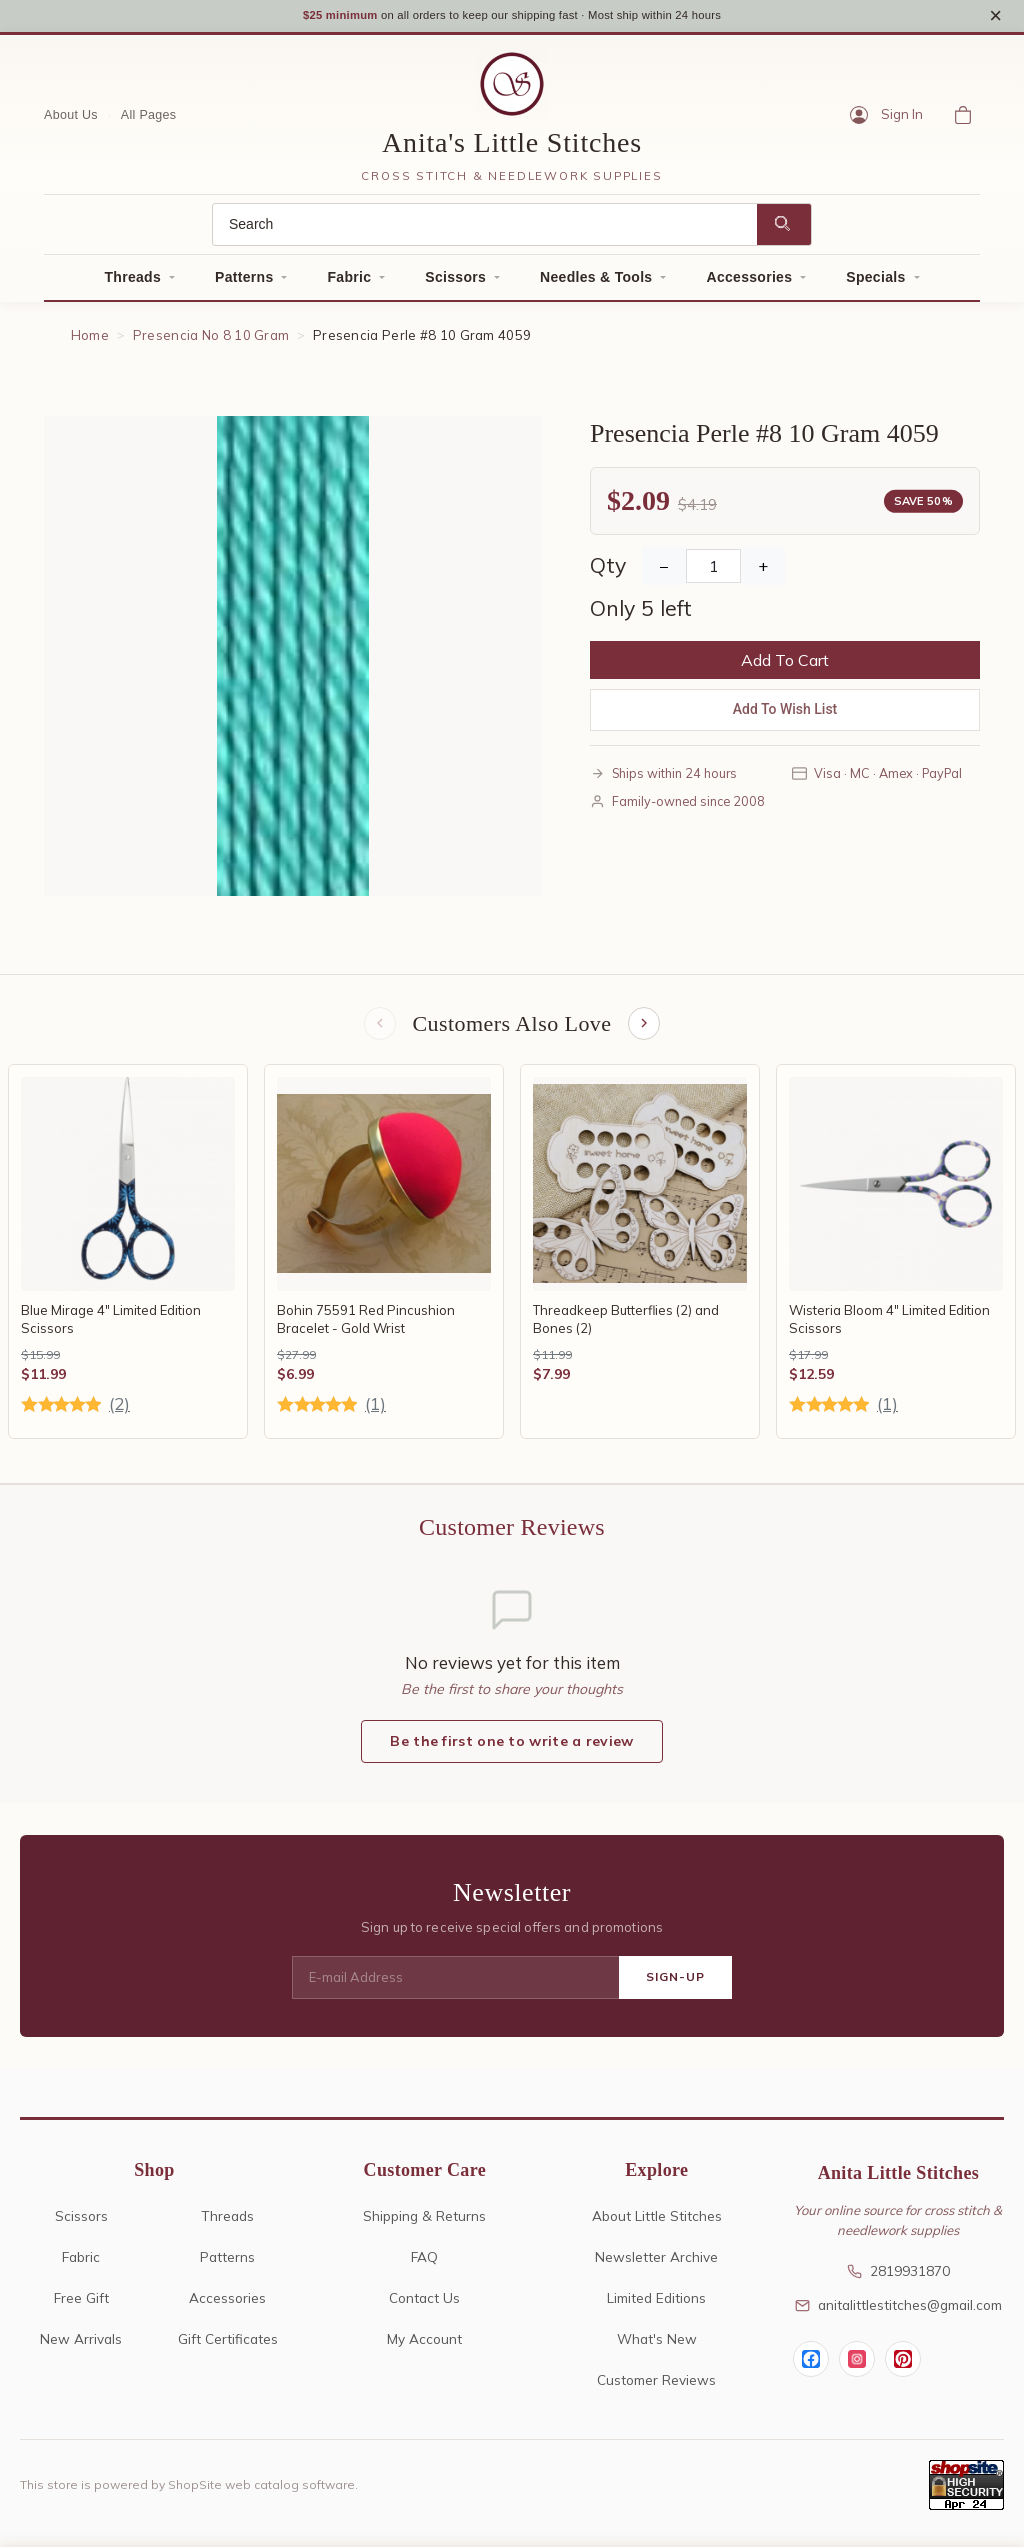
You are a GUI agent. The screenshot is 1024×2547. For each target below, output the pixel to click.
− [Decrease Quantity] (664, 573)
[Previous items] (378, 1032)
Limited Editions (656, 2306)
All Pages (149, 121)
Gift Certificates (228, 2347)
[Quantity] (713, 573)
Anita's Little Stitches (512, 149)
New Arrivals (81, 2347)
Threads (132, 284)
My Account (424, 2347)
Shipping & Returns (424, 2224)
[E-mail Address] (455, 1987)
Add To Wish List (785, 716)
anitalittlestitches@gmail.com (898, 2314)
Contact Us (424, 2306)
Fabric (349, 284)
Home (90, 342)
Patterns (244, 284)
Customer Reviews (656, 2388)
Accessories (749, 284)
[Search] (485, 231)
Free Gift (81, 2306)
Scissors (455, 284)
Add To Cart (785, 667)
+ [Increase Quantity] (763, 573)
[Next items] (646, 1032)
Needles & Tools (596, 284)
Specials (875, 284)
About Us (71, 121)
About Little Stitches (657, 2224)
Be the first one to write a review (511, 1751)
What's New (657, 2347)
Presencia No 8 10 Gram (211, 342)
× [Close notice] (995, 18)
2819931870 (898, 2280)
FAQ (424, 2265)
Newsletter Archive (656, 2265)
